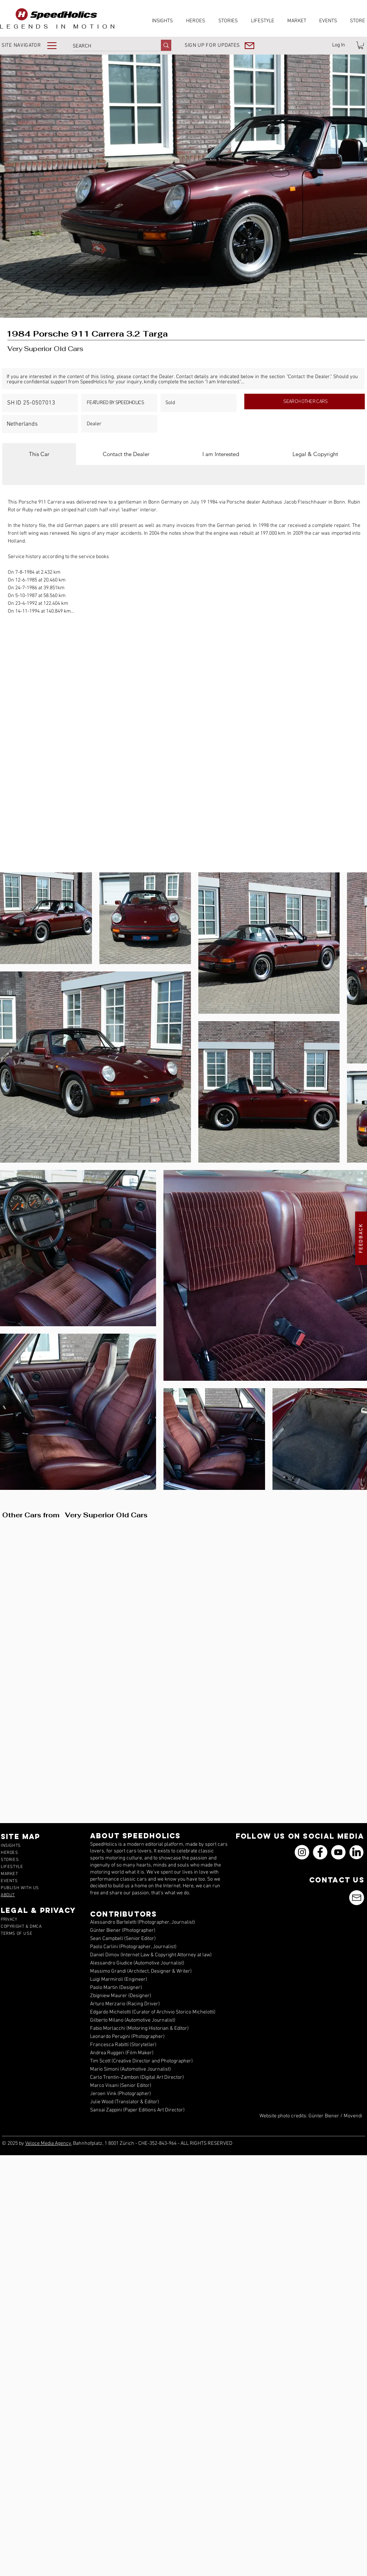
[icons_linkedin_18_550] (356, 1852)
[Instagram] (302, 1852)
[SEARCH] (109, 46)
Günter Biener (323, 2116)
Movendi (353, 2116)
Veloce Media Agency (48, 2143)
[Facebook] (320, 1852)
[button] (34, 45)
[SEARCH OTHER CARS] (304, 401)
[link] (360, 45)
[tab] (39, 454)
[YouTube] (338, 1852)
